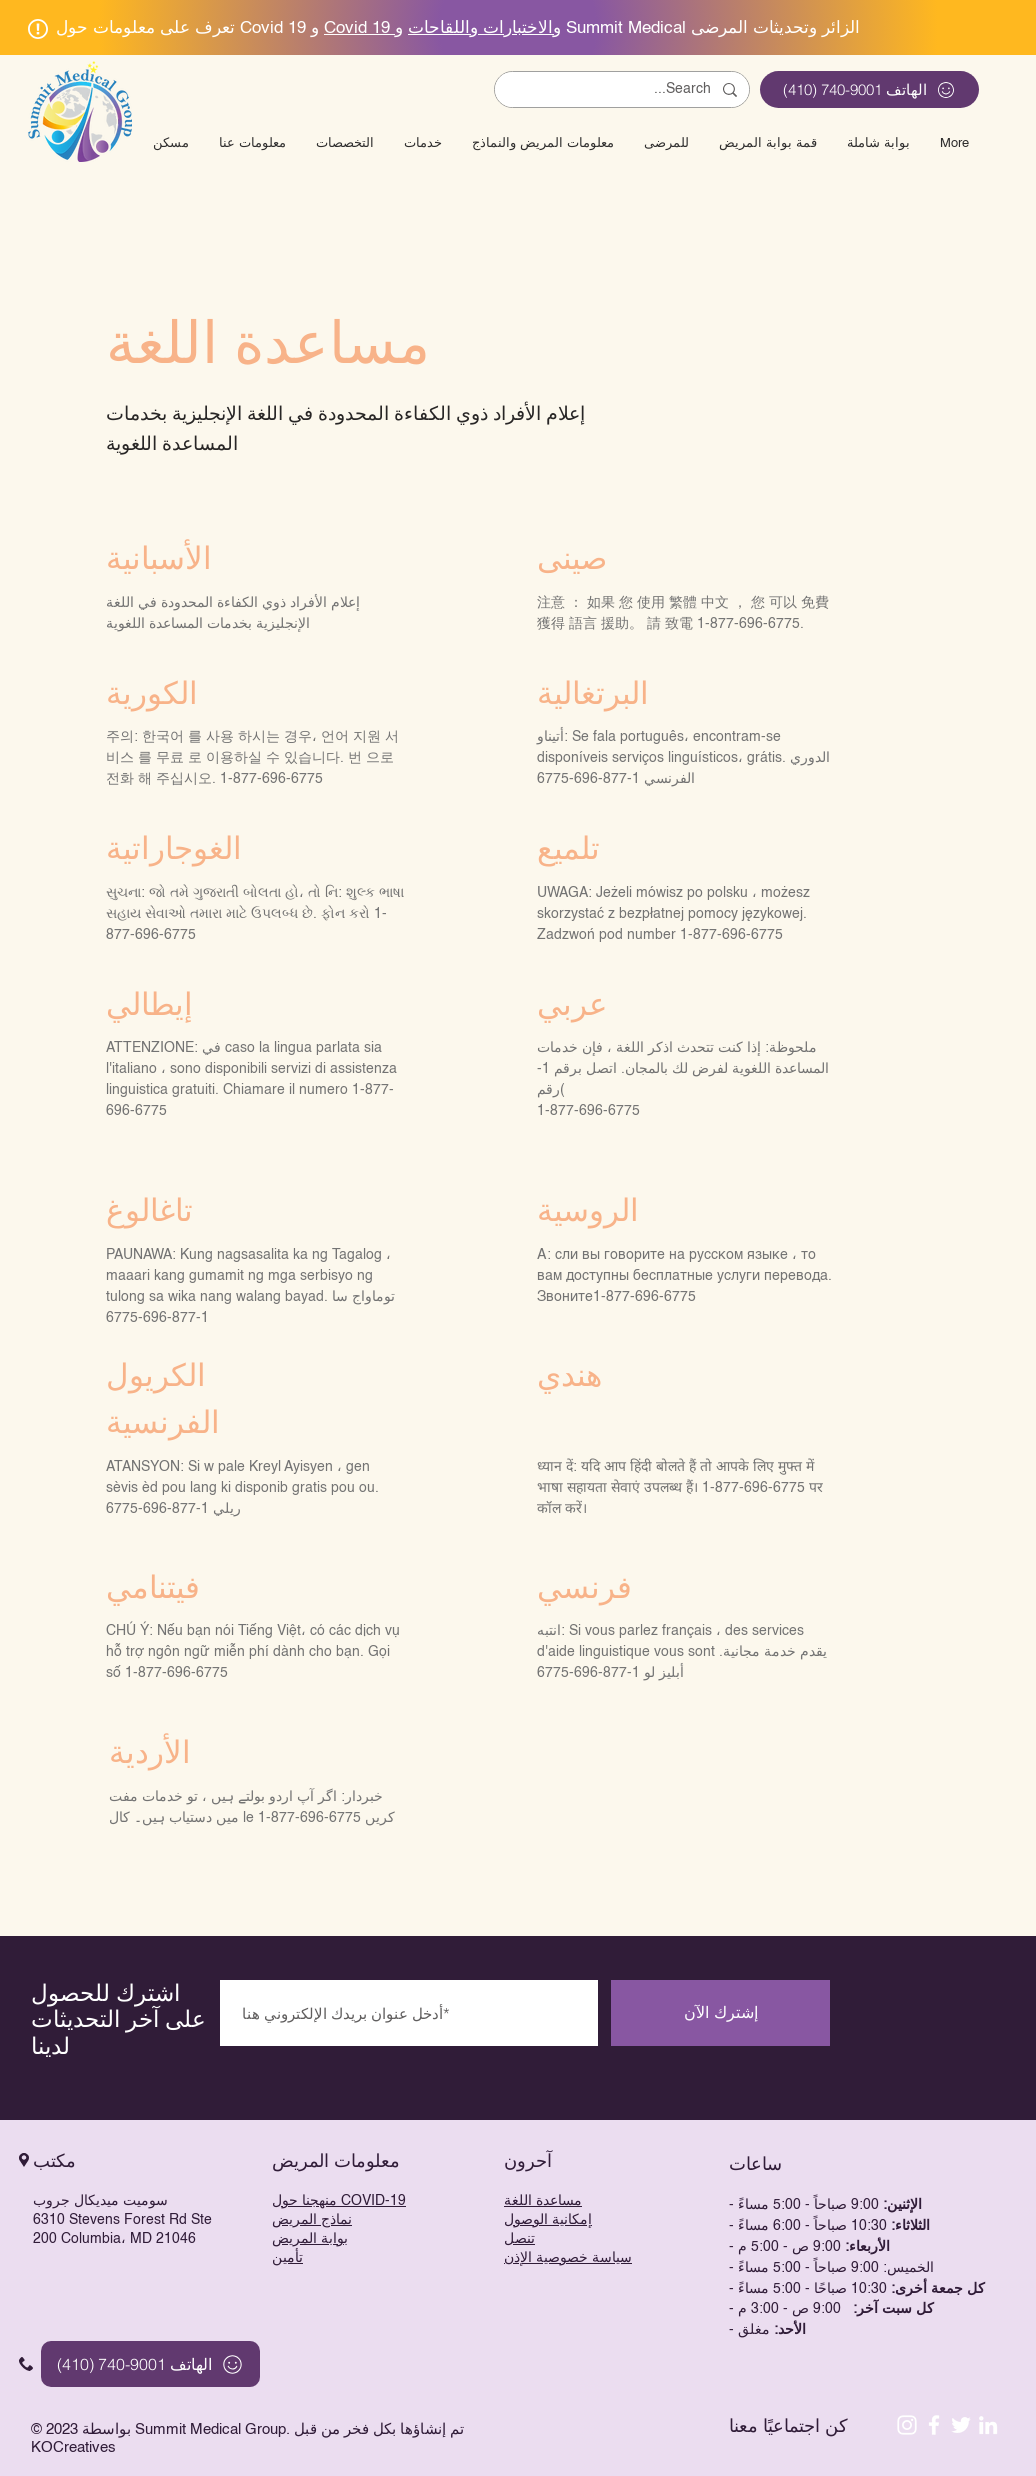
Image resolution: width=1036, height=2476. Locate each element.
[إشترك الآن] (720, 2013)
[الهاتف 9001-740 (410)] (869, 89)
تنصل (519, 2239)
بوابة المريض (310, 2239)
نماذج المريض (312, 2220)
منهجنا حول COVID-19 (339, 2201)
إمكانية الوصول (548, 2220)
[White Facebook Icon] (934, 2425)
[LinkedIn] (988, 2425)
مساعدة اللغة (543, 2201)
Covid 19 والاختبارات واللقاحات (442, 28)
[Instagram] (907, 2425)
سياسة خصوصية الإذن (568, 2258)
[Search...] (624, 90)
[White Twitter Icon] (961, 2425)
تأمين (287, 2258)
